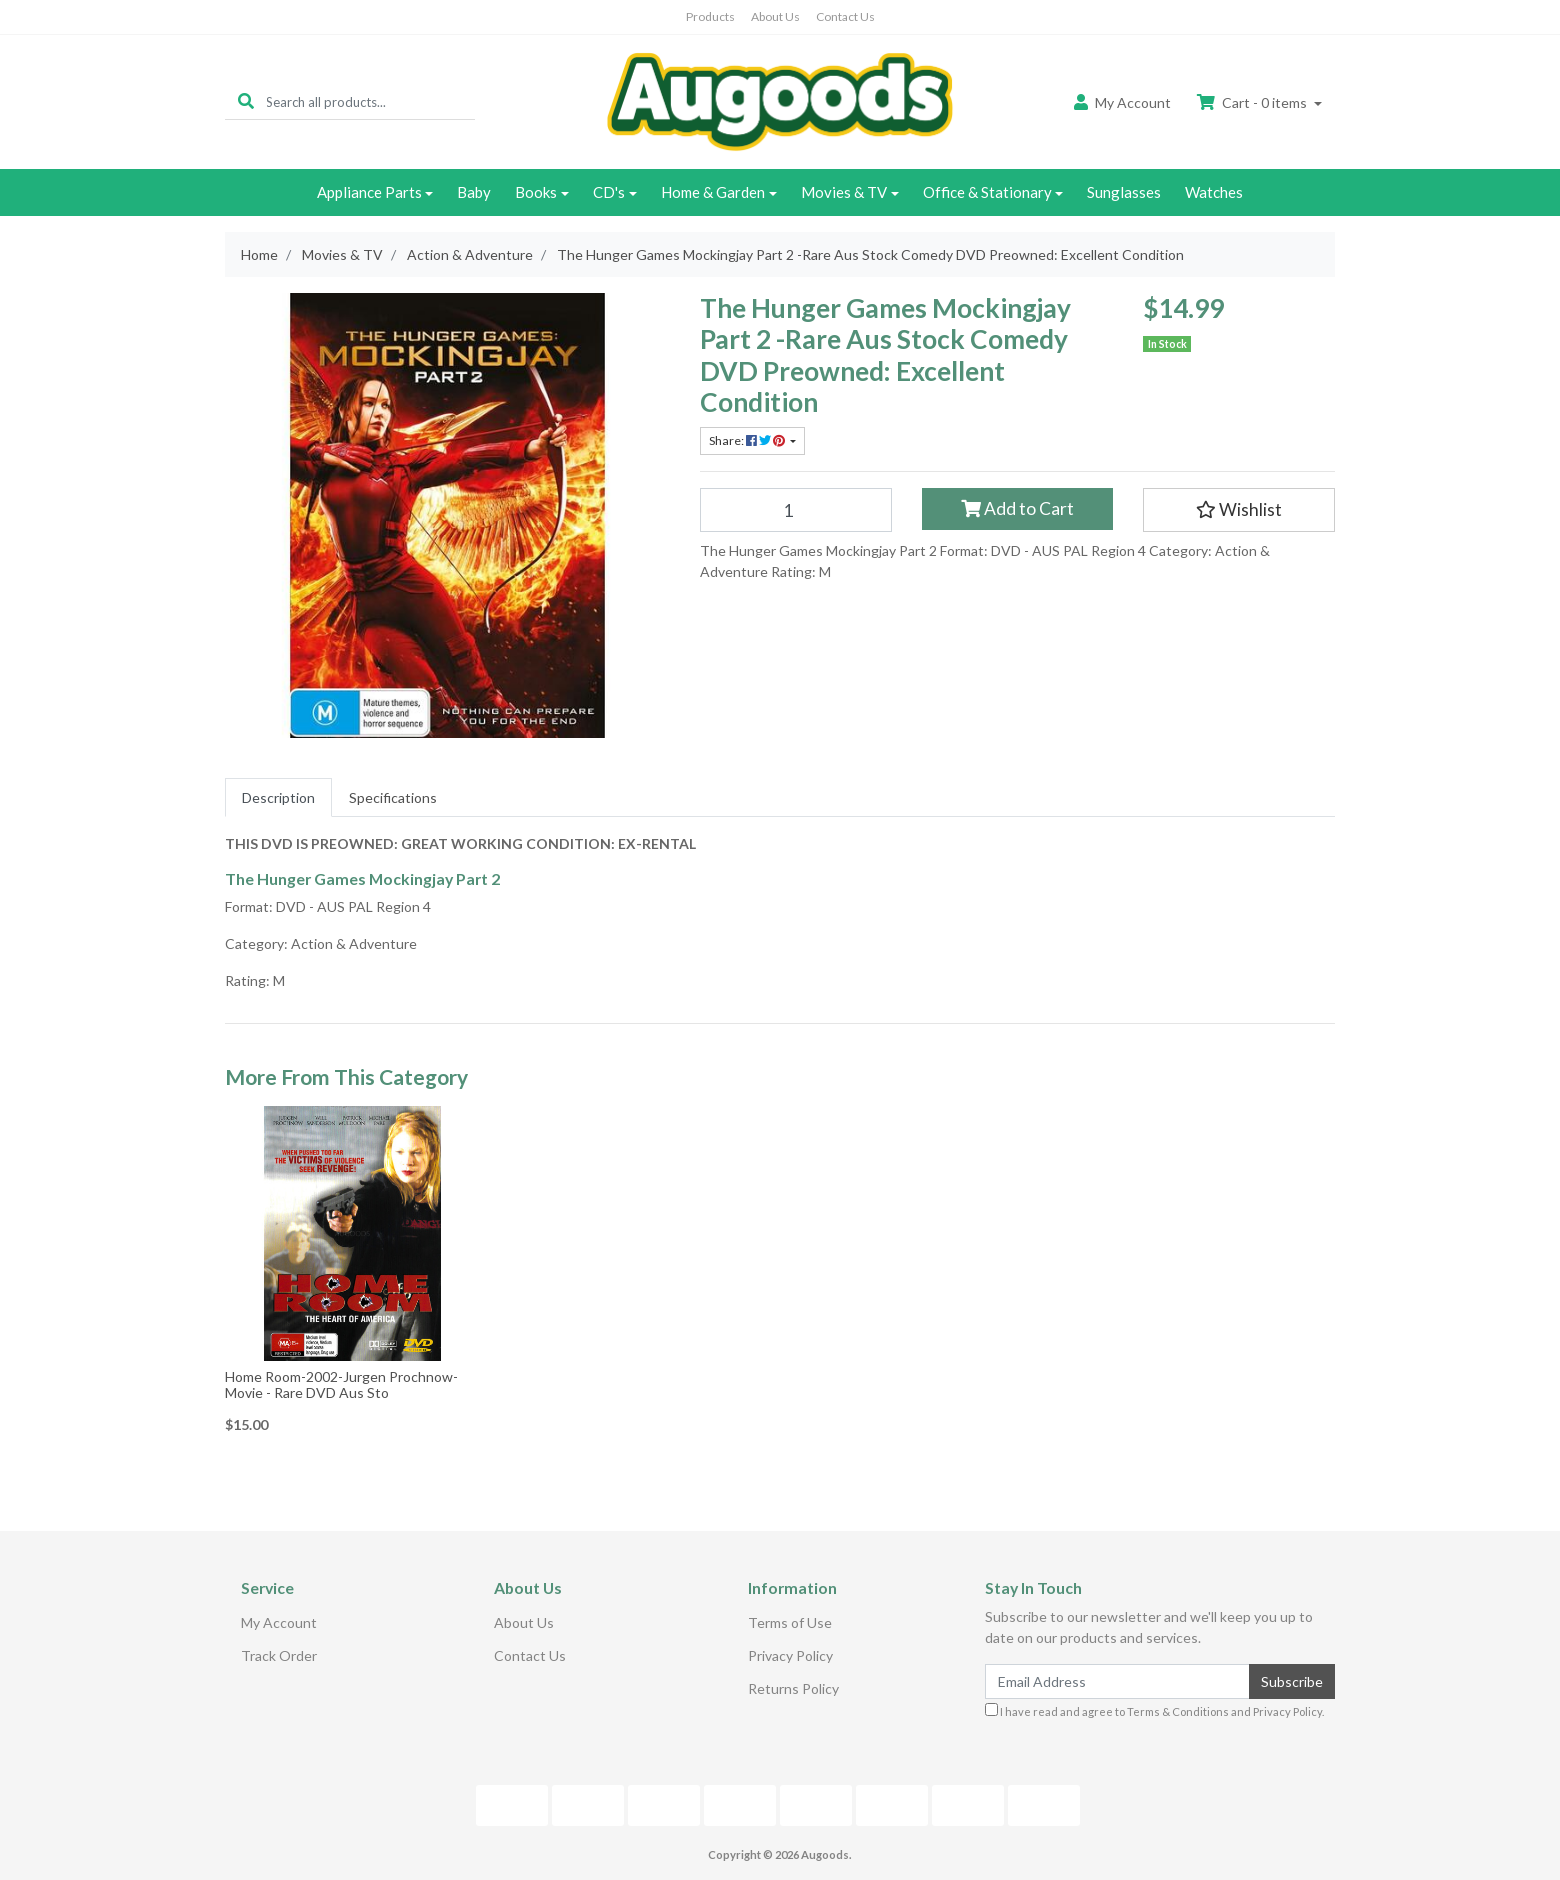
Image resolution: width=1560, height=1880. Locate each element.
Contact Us (845, 16)
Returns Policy (793, 1688)
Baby (474, 192)
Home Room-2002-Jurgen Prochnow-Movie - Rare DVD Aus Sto (341, 1385)
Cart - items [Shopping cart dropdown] (1253, 102)
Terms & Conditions (1178, 1711)
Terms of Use (790, 1622)
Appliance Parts (369, 192)
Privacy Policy (790, 1655)
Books (536, 192)
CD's (609, 192)
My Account (279, 1622)
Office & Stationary (987, 192)
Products (710, 16)
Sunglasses (1124, 192)
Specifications (393, 797)
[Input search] (370, 101)
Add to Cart (1017, 508)
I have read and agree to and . (1154, 1710)
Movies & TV (844, 192)
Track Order (279, 1655)
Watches (1214, 192)
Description (278, 797)
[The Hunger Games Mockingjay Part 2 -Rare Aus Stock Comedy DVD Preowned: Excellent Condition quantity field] (796, 510)
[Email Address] (1117, 1681)
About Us (775, 16)
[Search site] (246, 101)
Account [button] (1122, 102)
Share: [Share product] (748, 440)
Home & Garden (713, 192)
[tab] (278, 797)
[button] (1239, 510)
